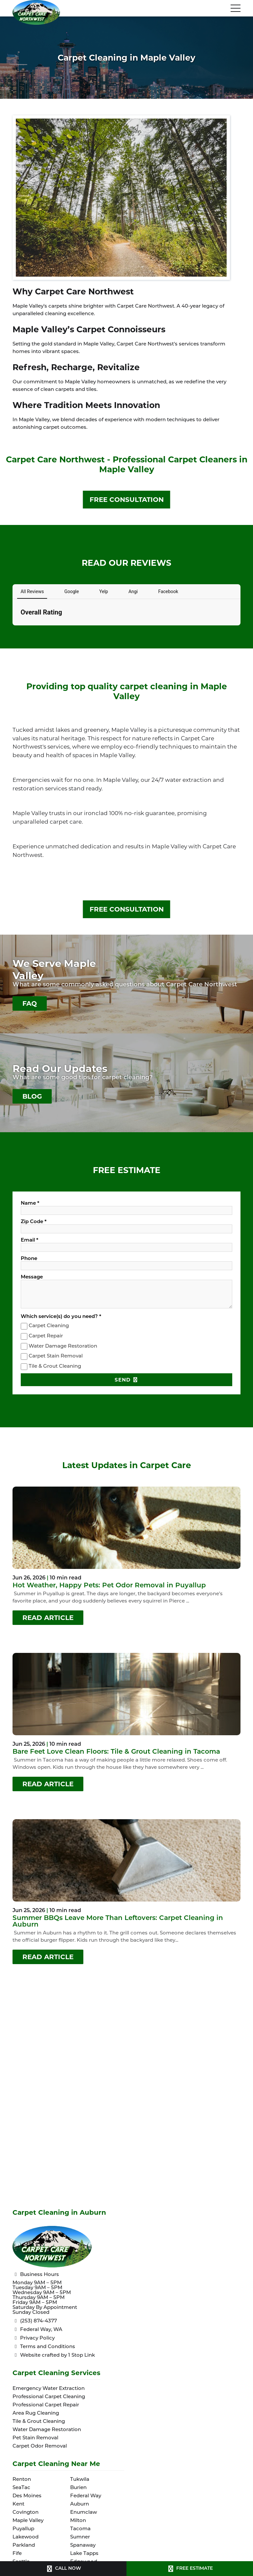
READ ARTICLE (47, 1618)
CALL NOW (63, 2568)
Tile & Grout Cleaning (55, 1366)
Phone (29, 1258)
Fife (17, 2553)
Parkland (24, 2545)
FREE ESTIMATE (190, 2568)
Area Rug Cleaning (36, 2413)
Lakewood (26, 2537)
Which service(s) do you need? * (61, 1316)
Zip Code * (33, 1221)
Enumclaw (83, 2512)
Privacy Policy (34, 2338)
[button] (12, 632)
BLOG (32, 1096)
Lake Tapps (84, 2553)
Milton (78, 2520)
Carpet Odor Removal (40, 2446)
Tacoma (80, 2529)
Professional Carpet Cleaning (49, 2397)
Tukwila (79, 2479)
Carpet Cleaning (49, 1326)
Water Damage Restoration (63, 1346)
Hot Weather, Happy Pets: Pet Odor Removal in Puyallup (109, 1585)
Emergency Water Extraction (49, 2388)
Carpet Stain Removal (56, 1356)
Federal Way (85, 2496)
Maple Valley (28, 2520)
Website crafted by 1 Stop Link (54, 2355)
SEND (126, 1380)
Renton (22, 2479)
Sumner (80, 2537)
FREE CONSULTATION (127, 500)
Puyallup (23, 2529)
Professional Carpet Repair (46, 2405)
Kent (18, 2504)
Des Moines (27, 2496)
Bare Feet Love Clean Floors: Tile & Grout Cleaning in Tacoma (116, 1752)
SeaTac (21, 2487)
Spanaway (83, 2545)
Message (32, 1277)
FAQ (29, 1003)
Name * (30, 1203)
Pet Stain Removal (35, 2438)
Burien (78, 2487)
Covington (26, 2512)
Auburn (79, 2504)
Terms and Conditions (44, 2346)
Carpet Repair (46, 1336)
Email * (29, 1240)
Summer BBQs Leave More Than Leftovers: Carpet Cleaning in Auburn (118, 1921)
